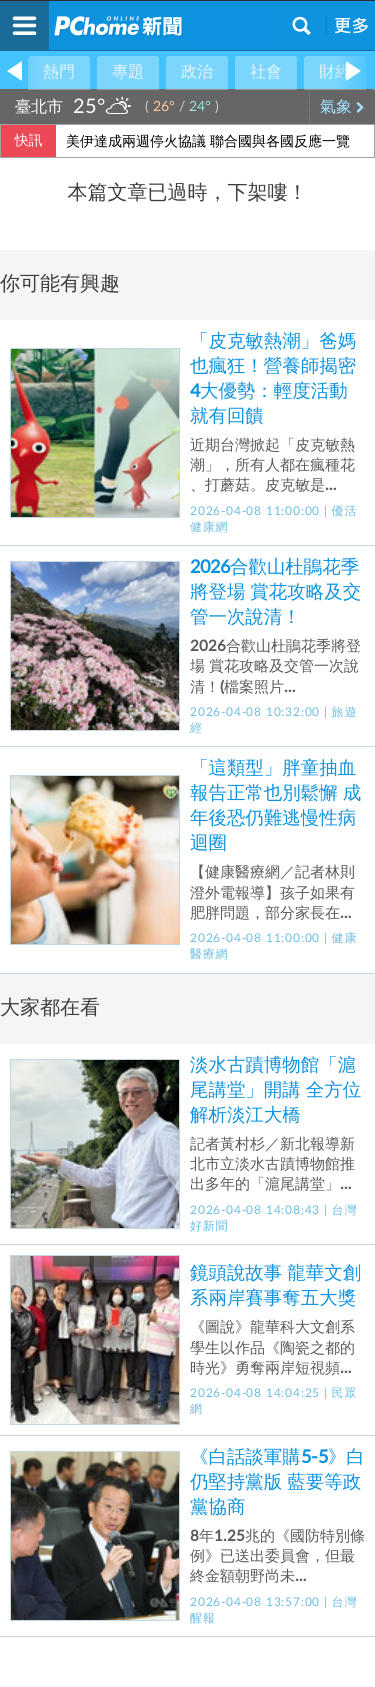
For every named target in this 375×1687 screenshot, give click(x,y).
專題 (128, 72)
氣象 (342, 107)
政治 (197, 72)
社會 (266, 72)
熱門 (59, 72)
